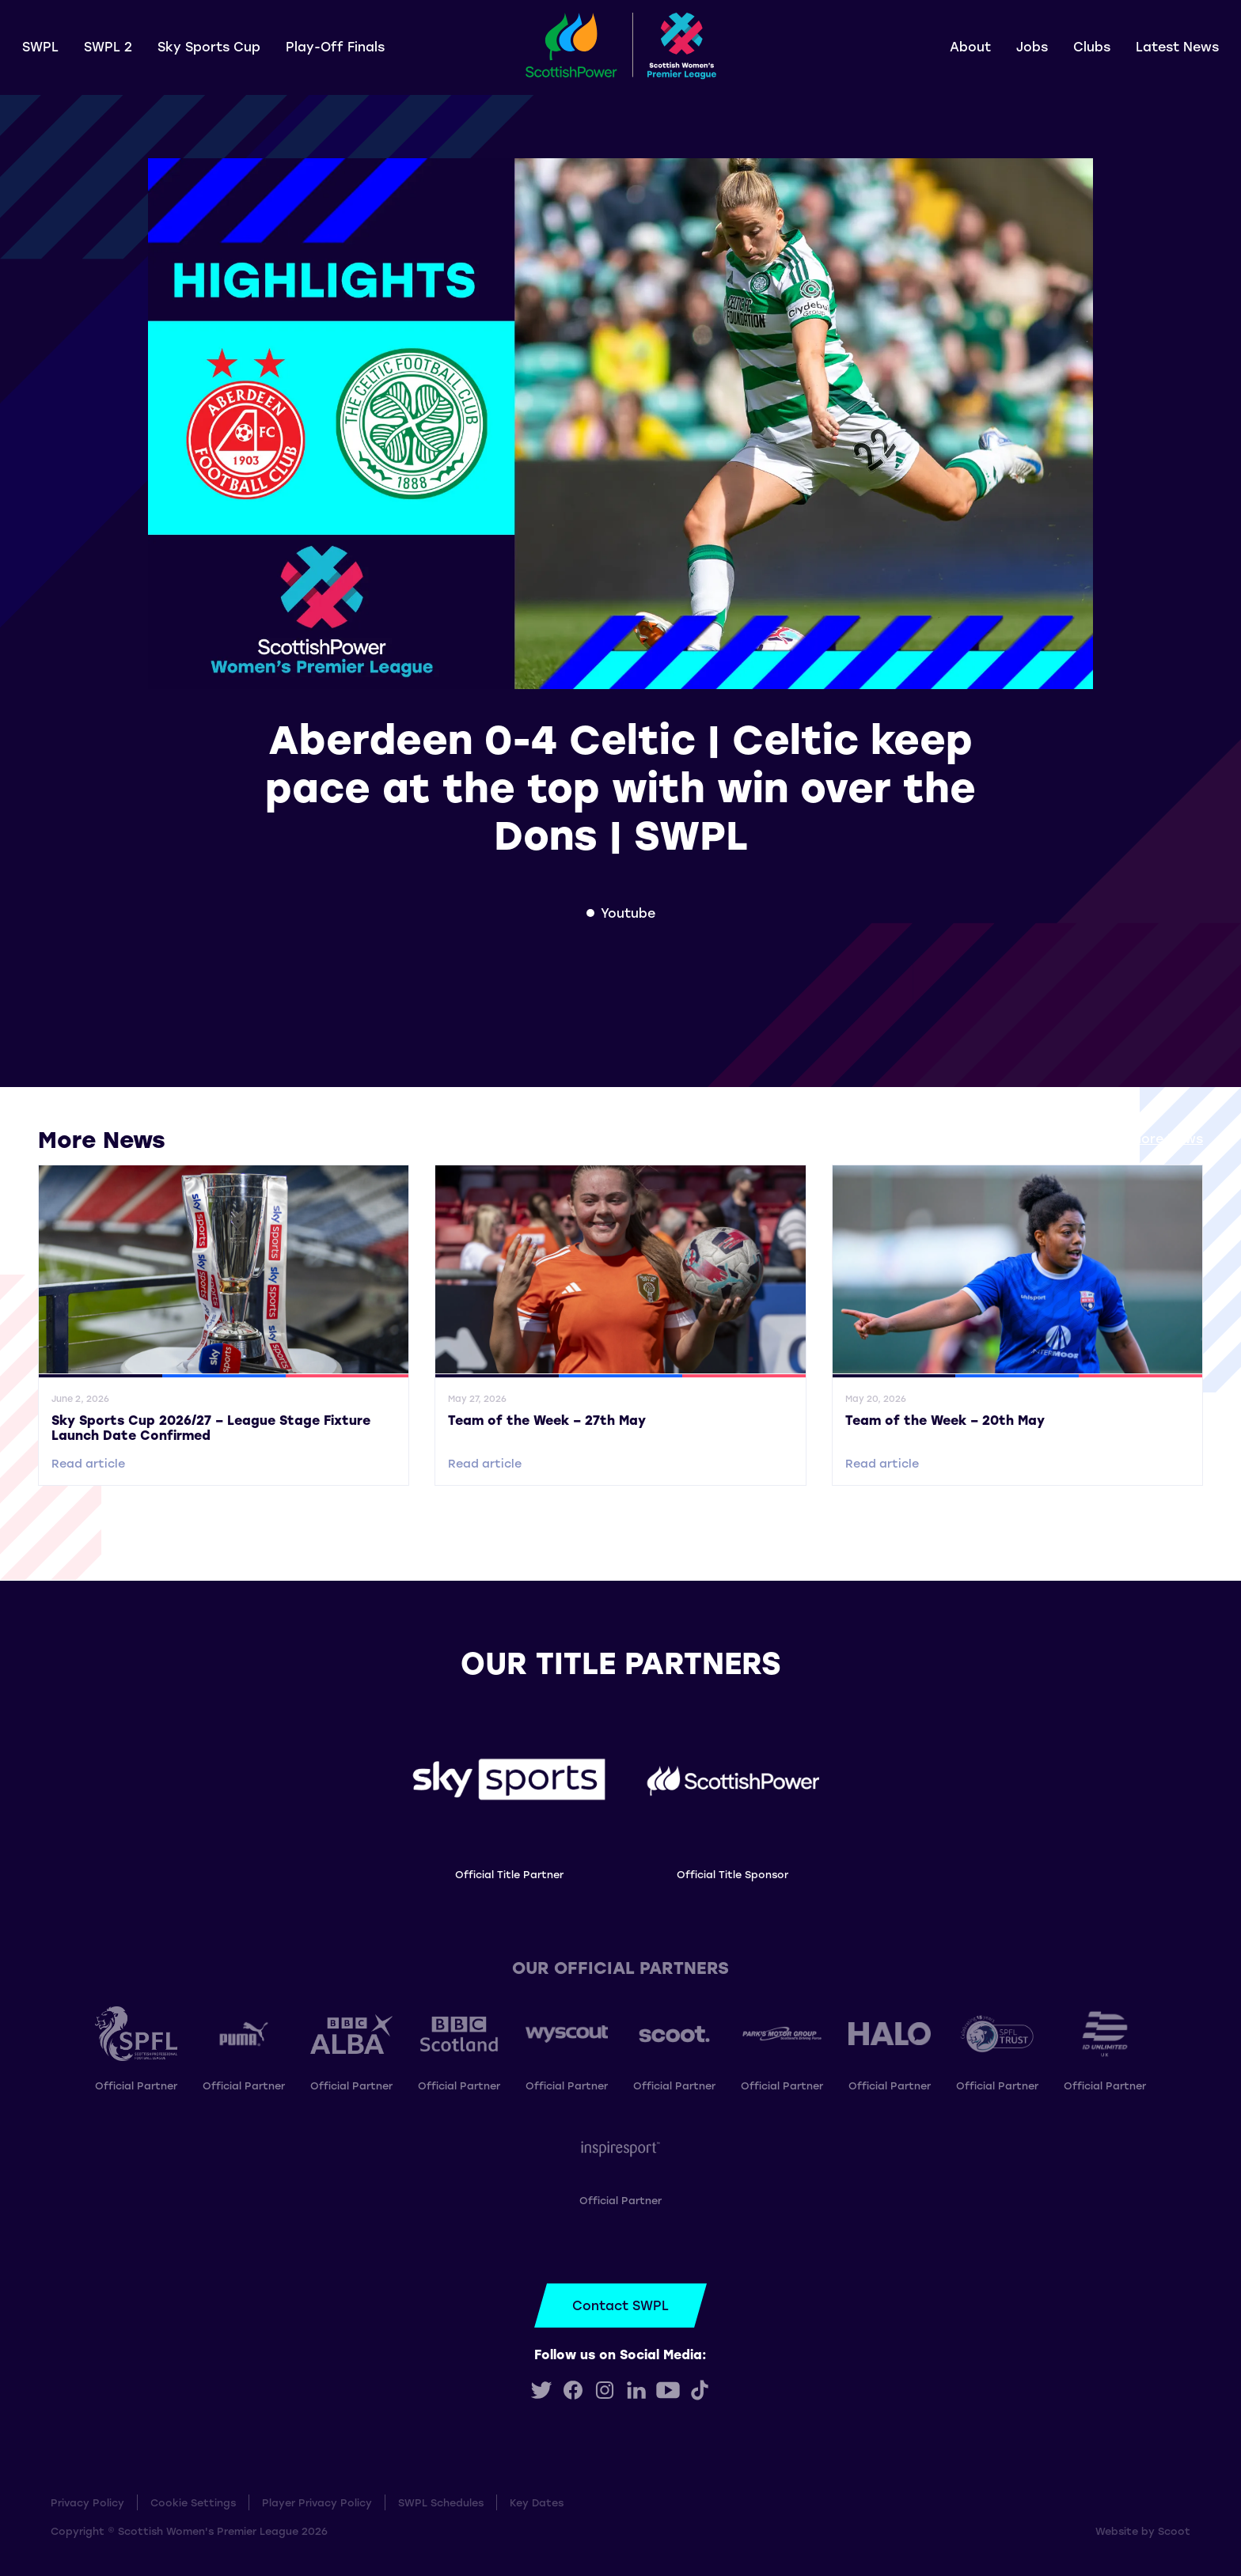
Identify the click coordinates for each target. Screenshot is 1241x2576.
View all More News (1140, 1138)
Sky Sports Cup (208, 46)
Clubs (1091, 46)
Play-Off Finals (335, 46)
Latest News (1177, 46)
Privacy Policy (87, 2502)
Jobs (1032, 46)
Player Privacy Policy (317, 2502)
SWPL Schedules (441, 2502)
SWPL (40, 46)
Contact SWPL (620, 2305)
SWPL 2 (108, 46)
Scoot (1174, 2530)
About (970, 46)
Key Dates (537, 2502)
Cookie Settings (193, 2502)
